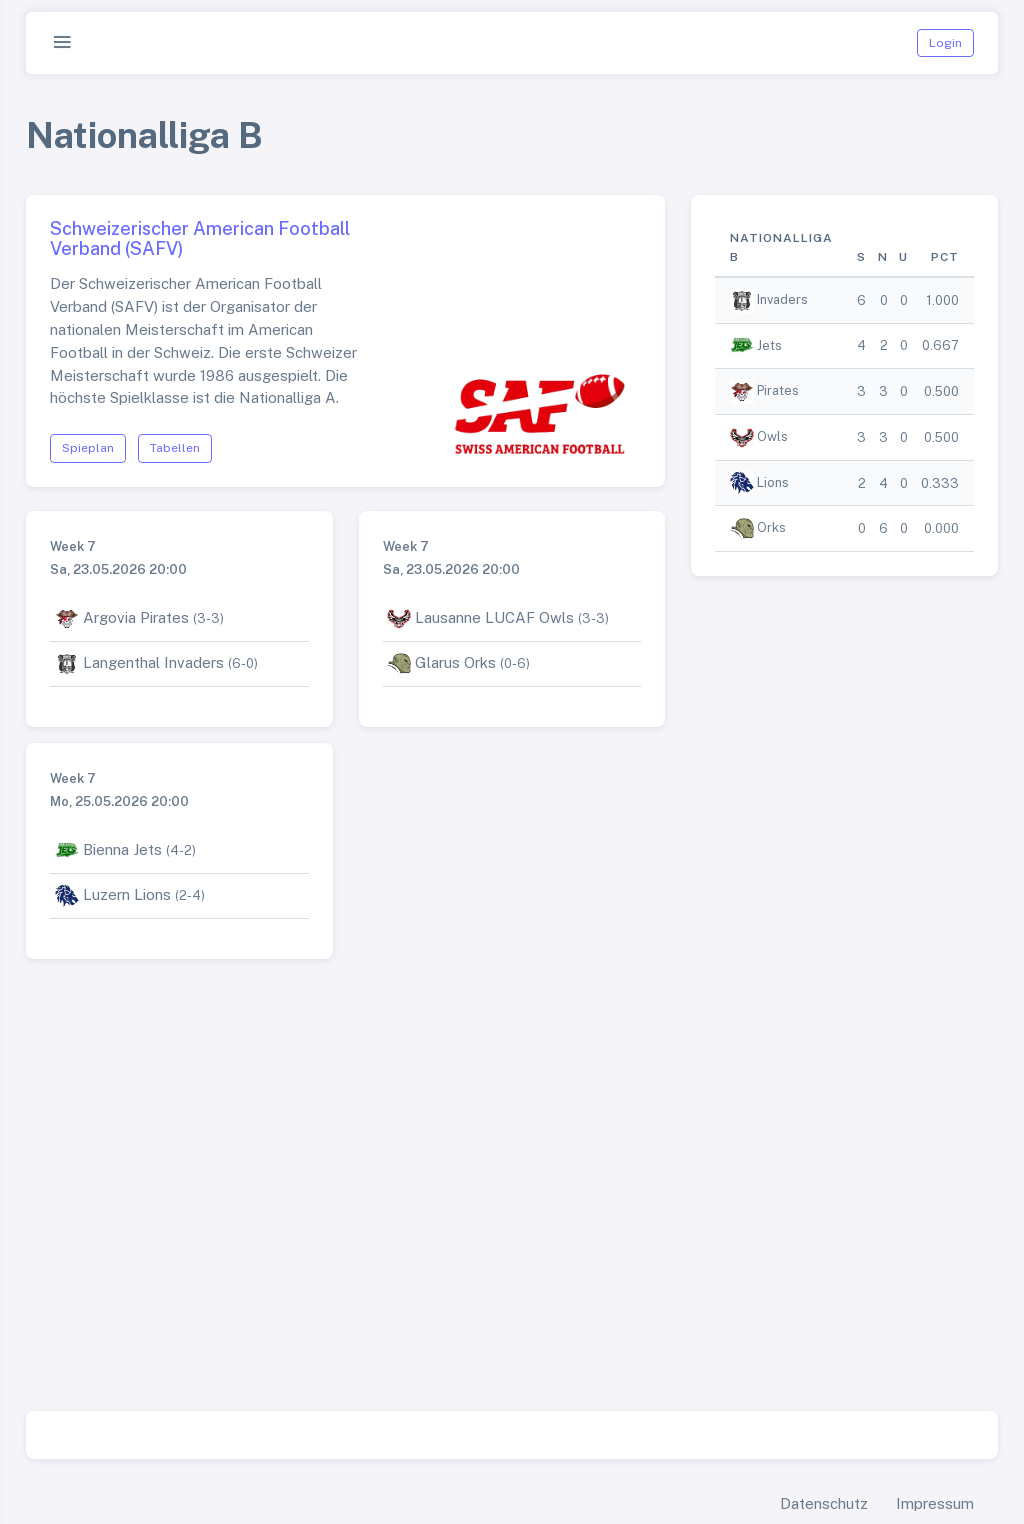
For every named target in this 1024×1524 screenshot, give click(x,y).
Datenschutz (824, 1503)
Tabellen (175, 448)
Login (945, 43)
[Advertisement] (512, 1209)
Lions (773, 482)
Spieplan (88, 448)
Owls (772, 436)
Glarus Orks (455, 662)
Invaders (782, 299)
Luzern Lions (127, 894)
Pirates (778, 390)
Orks (771, 527)
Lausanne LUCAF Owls (494, 617)
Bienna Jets (122, 849)
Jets (769, 345)
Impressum (935, 1503)
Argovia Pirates (136, 617)
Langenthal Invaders (153, 662)
